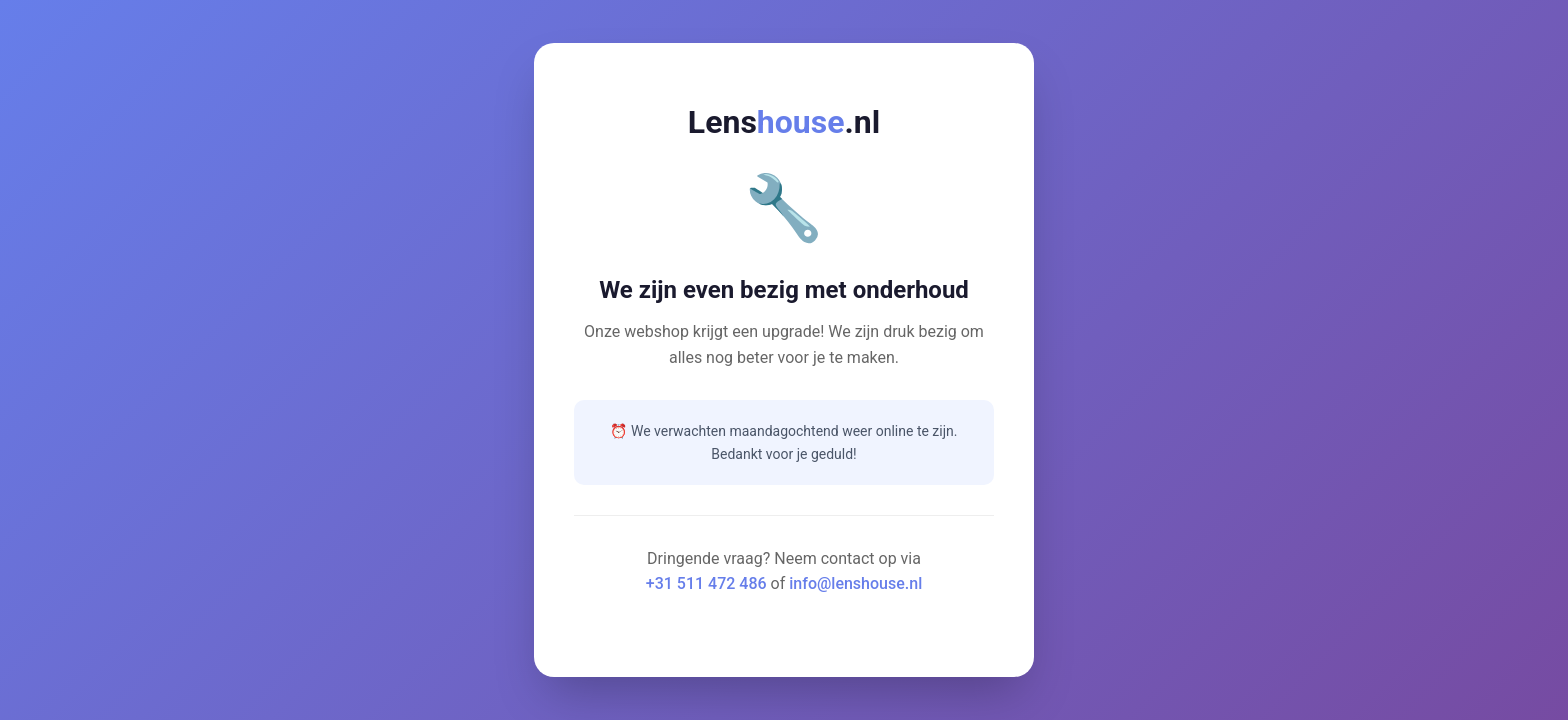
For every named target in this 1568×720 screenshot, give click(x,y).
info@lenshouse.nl (855, 583)
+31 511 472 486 (706, 583)
